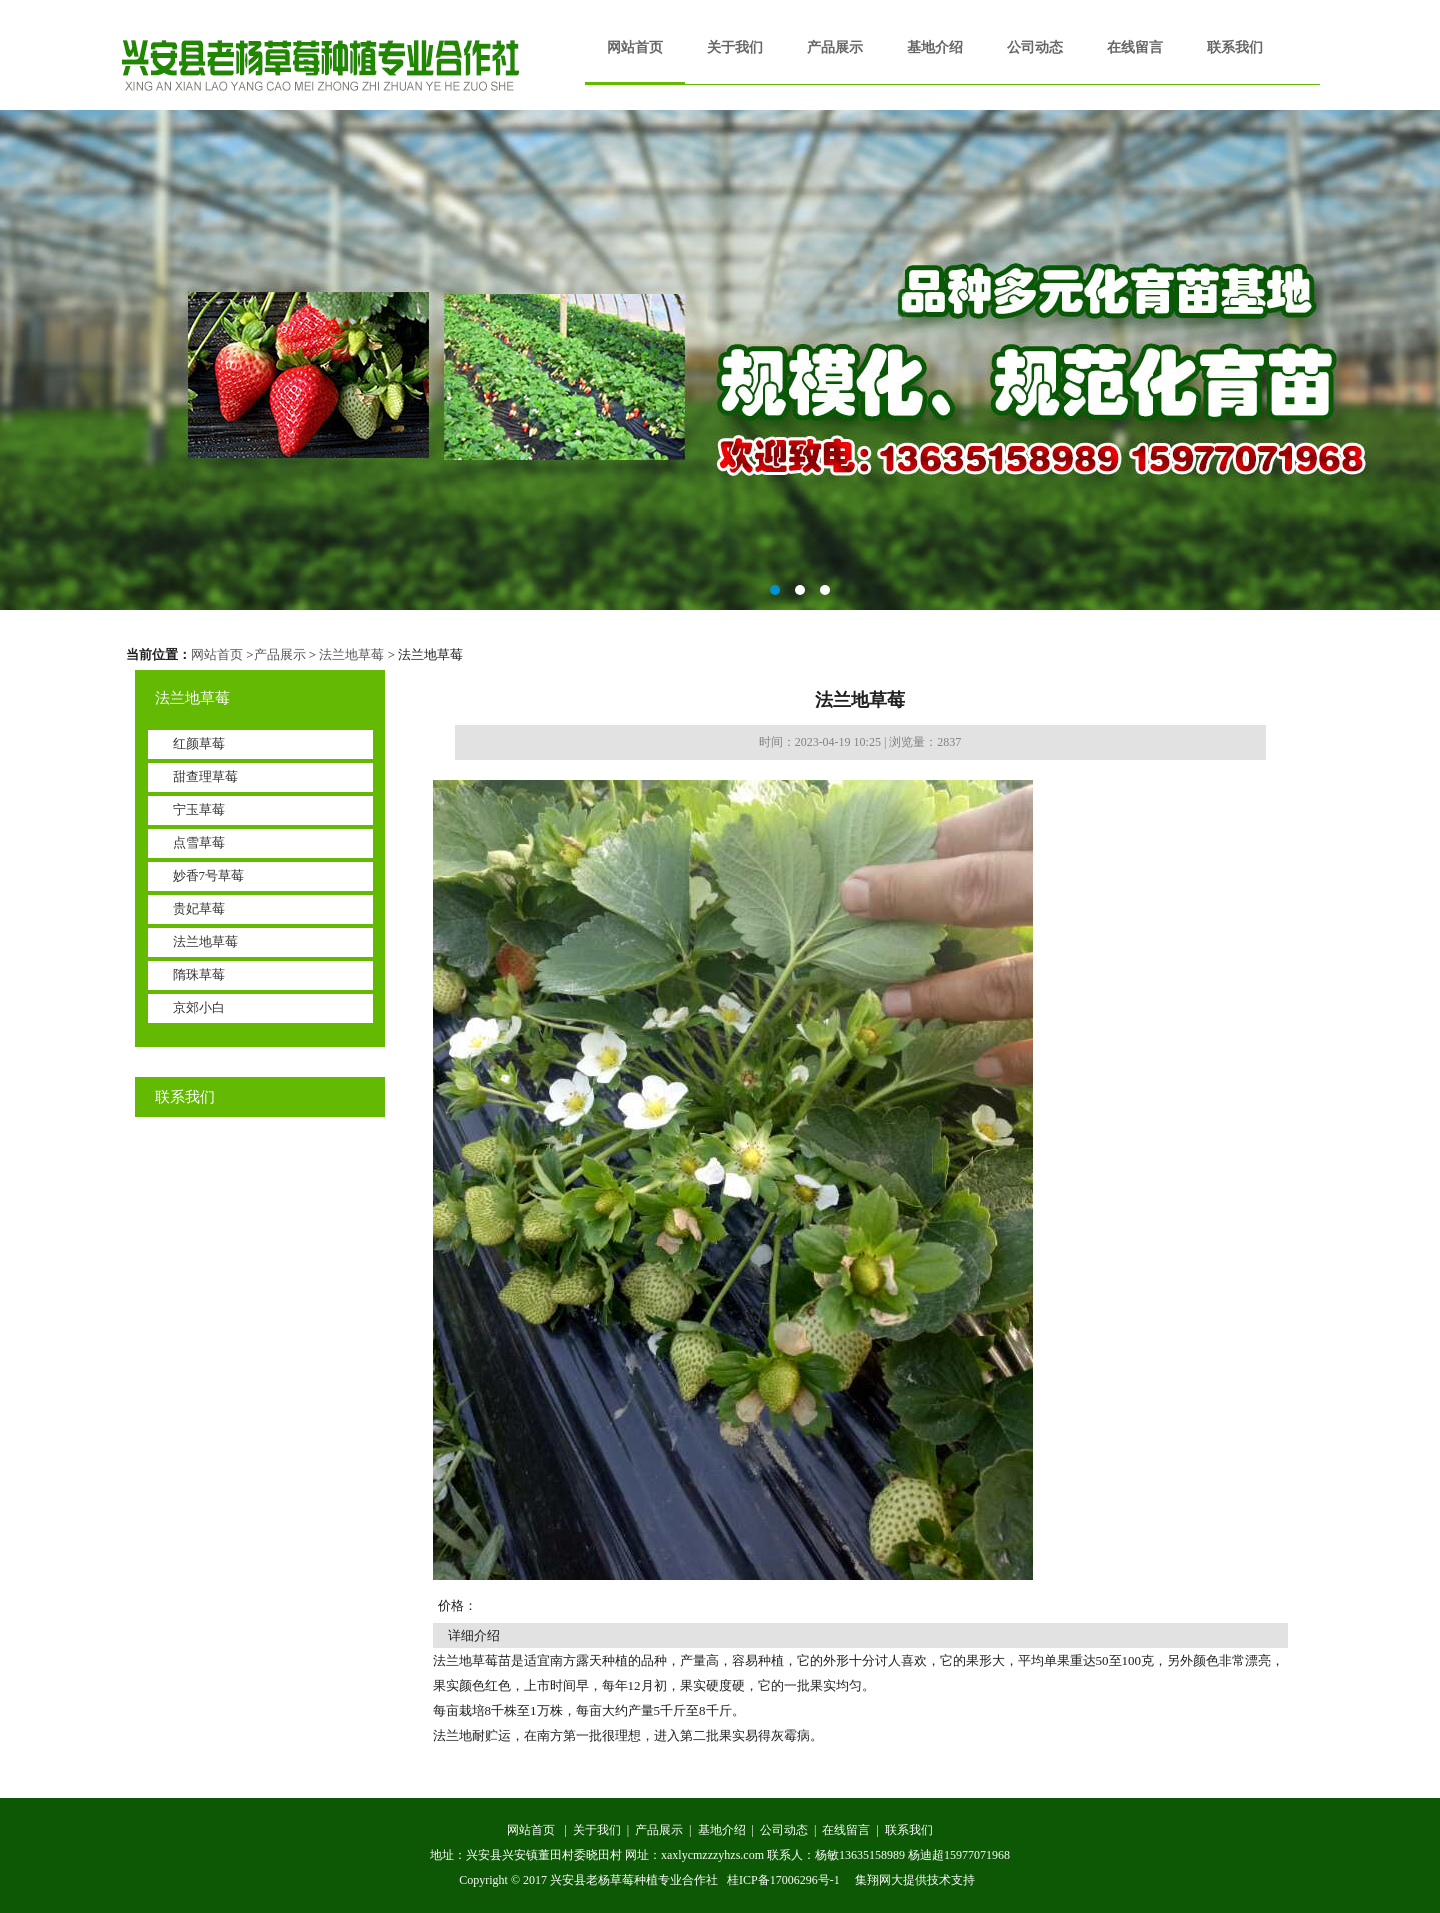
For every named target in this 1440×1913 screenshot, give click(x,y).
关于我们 (735, 47)
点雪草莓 (199, 842)
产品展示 (835, 47)
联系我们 (1235, 47)
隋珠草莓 (199, 974)
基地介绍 (935, 47)
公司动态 (1035, 47)
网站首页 (635, 47)
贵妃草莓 (199, 908)
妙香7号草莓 (209, 875)
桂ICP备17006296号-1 (783, 1880)
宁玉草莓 (199, 809)
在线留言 (1135, 47)
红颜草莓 (199, 743)
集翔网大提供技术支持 (915, 1880)
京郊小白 (199, 1007)
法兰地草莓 (351, 654)
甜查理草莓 (205, 776)
